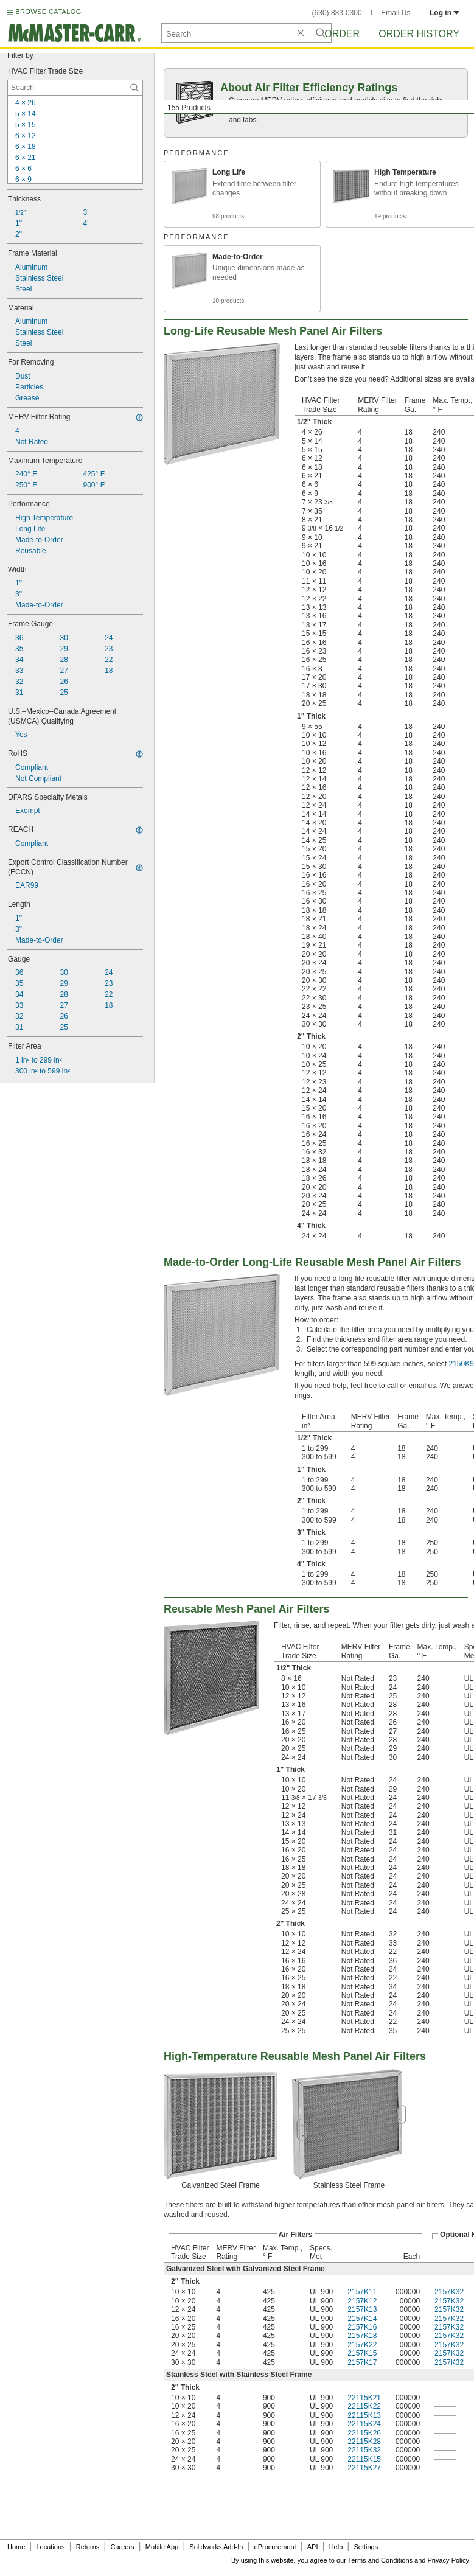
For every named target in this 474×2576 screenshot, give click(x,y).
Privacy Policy (448, 2560)
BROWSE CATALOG (48, 11)
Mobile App (161, 2546)
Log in (444, 13)
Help (336, 2546)
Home (16, 2546)
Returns (88, 2546)
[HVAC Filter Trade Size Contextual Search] (75, 88)
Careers (122, 2546)
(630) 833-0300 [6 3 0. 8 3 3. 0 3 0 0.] (337, 13)
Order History (418, 34)
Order (342, 34)
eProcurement (275, 2546)
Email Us (395, 13)
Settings (366, 2546)
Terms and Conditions (380, 2560)
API (312, 2546)
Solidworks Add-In (216, 2546)
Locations (51, 2546)
